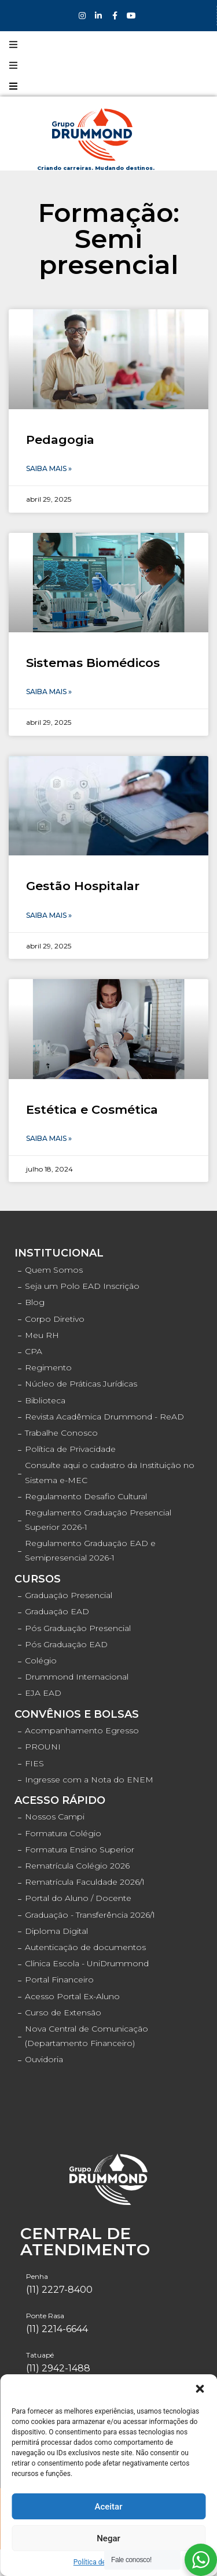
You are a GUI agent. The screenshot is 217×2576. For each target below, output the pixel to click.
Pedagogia (60, 439)
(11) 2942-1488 (58, 2368)
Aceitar (108, 2506)
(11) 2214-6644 (57, 2328)
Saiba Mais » (49, 468)
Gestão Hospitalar (82, 886)
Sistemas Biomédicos (93, 662)
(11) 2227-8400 (59, 2289)
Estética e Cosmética (92, 1109)
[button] (199, 2389)
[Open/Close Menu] (13, 44)
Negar (108, 2538)
